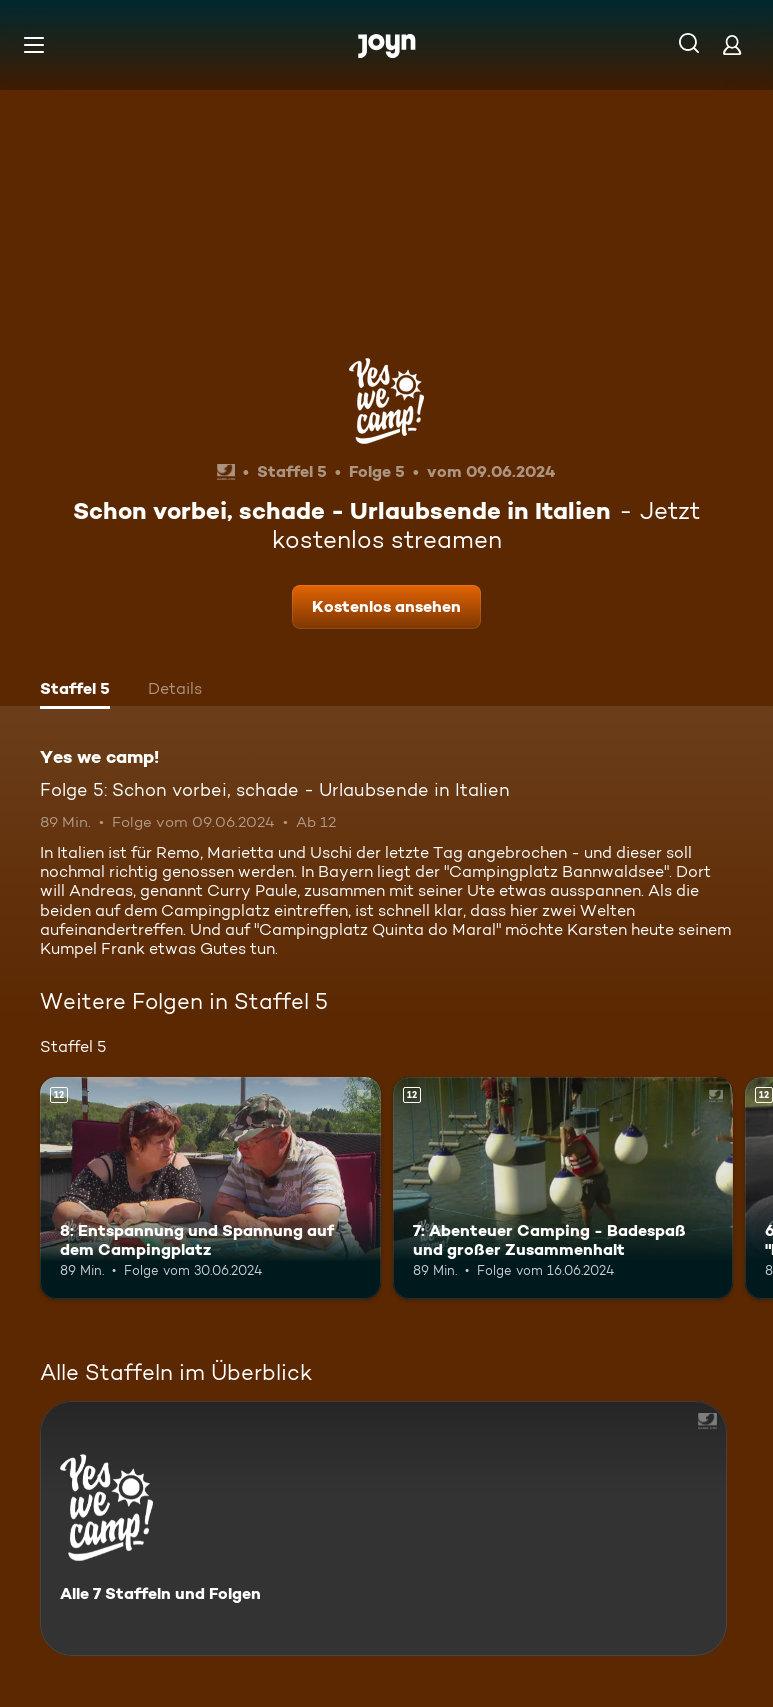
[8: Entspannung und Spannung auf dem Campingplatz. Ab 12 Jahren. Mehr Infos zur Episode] (210, 1187)
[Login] (732, 44)
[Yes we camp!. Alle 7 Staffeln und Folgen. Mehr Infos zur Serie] (383, 1528)
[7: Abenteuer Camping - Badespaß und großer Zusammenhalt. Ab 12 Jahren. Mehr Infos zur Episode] (563, 1187)
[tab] (75, 691)
